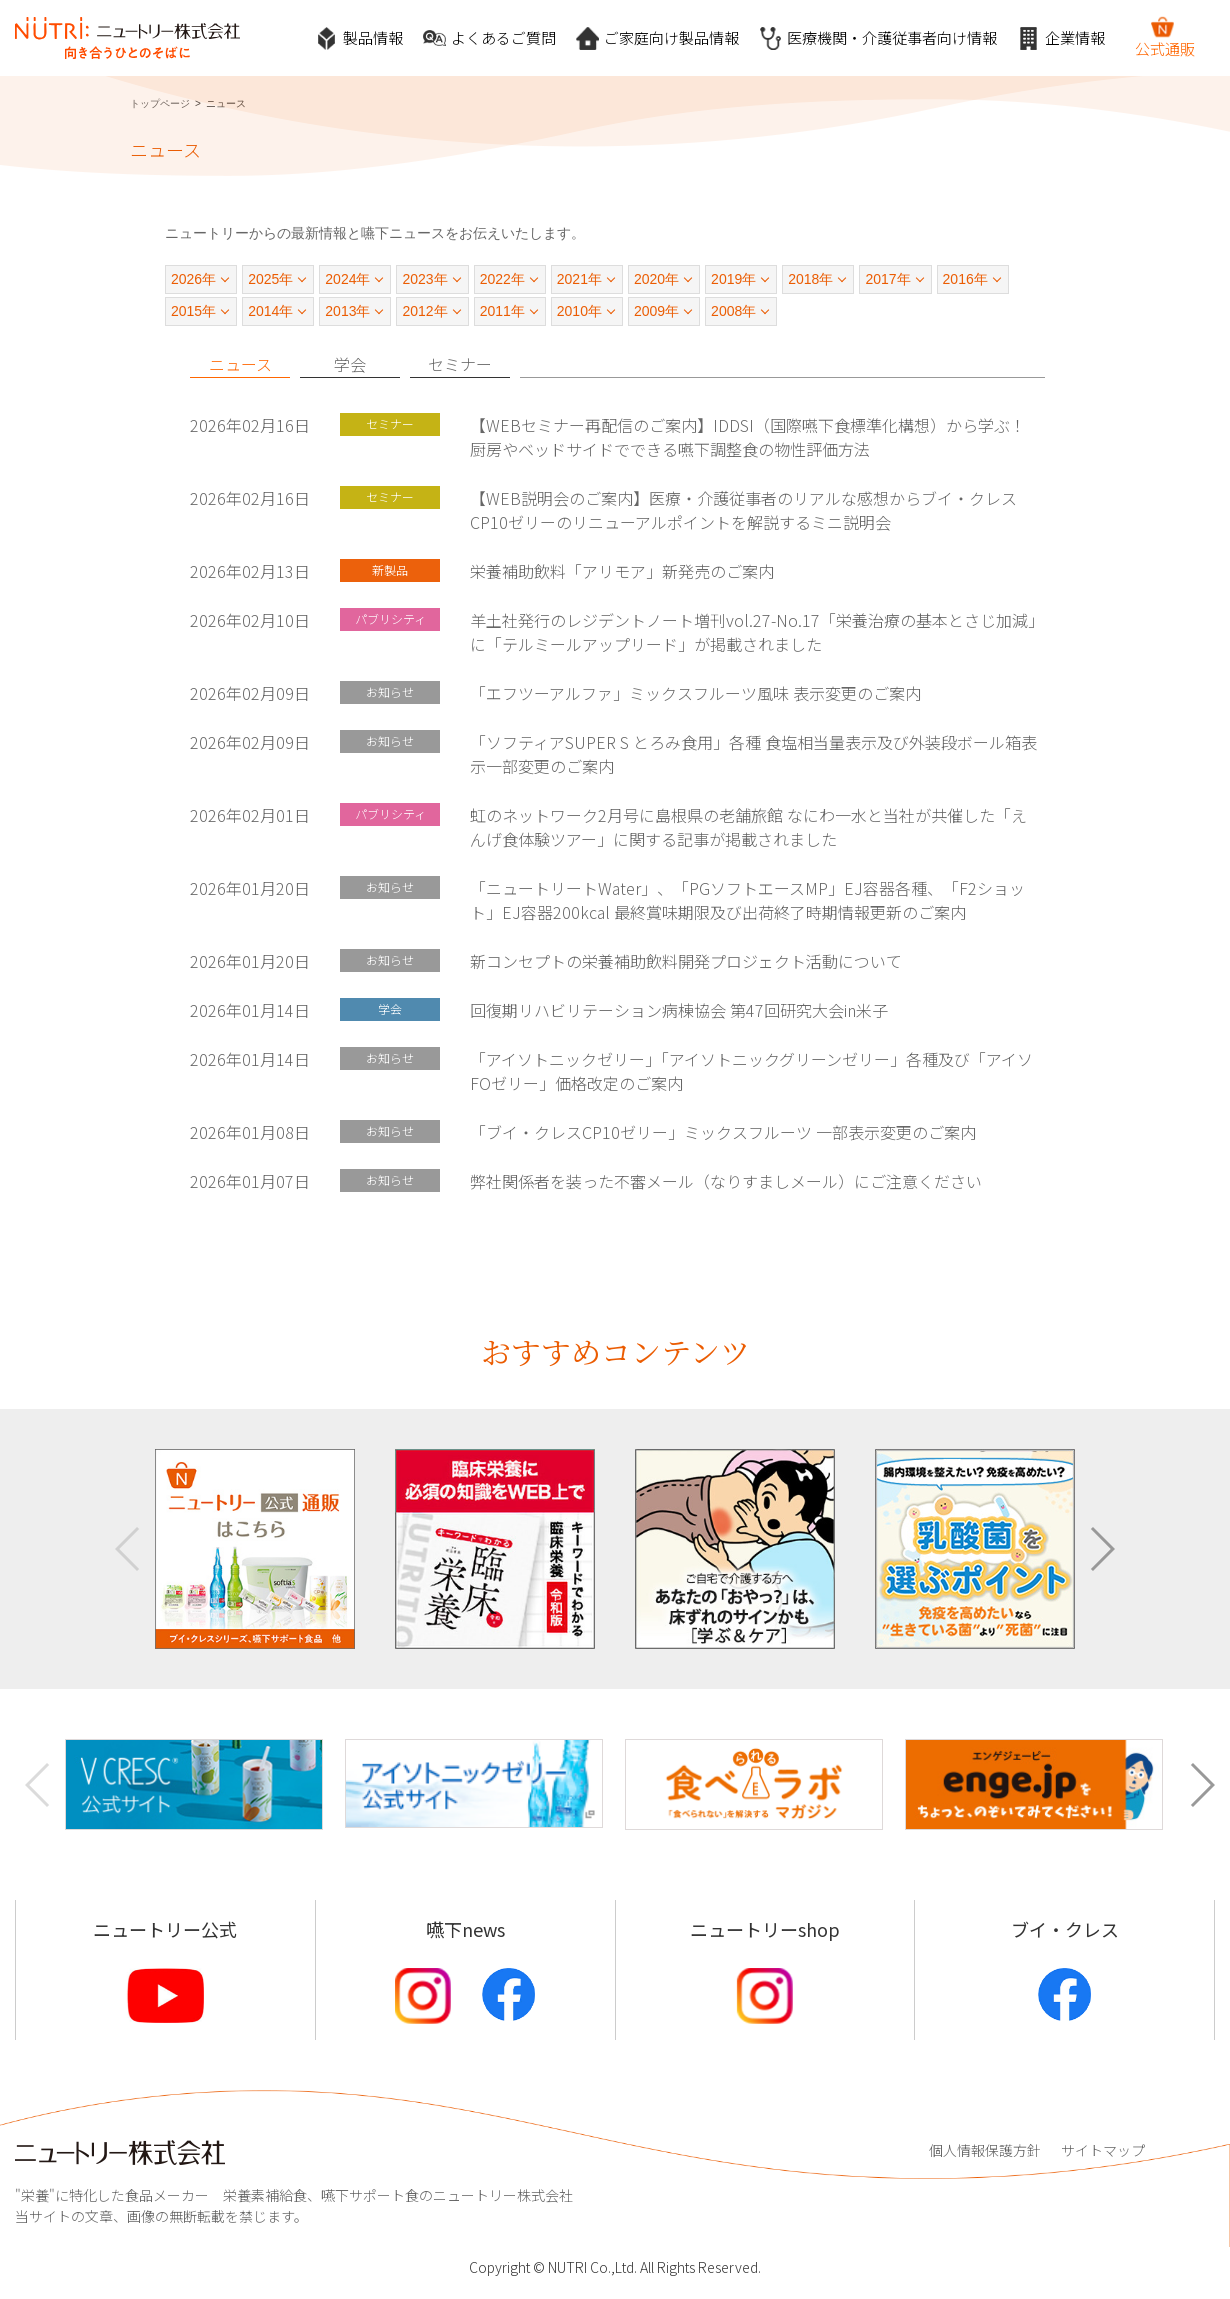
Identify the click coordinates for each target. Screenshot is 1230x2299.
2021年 (579, 279)
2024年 (347, 279)
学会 (350, 364)
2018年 (810, 279)
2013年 (347, 311)
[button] (1101, 1549)
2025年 (270, 279)
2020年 (656, 279)
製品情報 (359, 38)
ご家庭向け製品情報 (657, 38)
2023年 (424, 279)
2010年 (579, 311)
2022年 (502, 279)
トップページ (160, 103)
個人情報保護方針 (985, 2150)
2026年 (193, 279)
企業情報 (1061, 38)
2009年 (656, 311)
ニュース (240, 364)
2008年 (733, 311)
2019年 (733, 279)
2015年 (193, 311)
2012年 (424, 311)
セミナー (460, 364)
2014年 (270, 311)
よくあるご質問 (489, 38)
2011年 (502, 311)
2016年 (965, 279)
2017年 (887, 279)
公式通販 (1165, 37)
